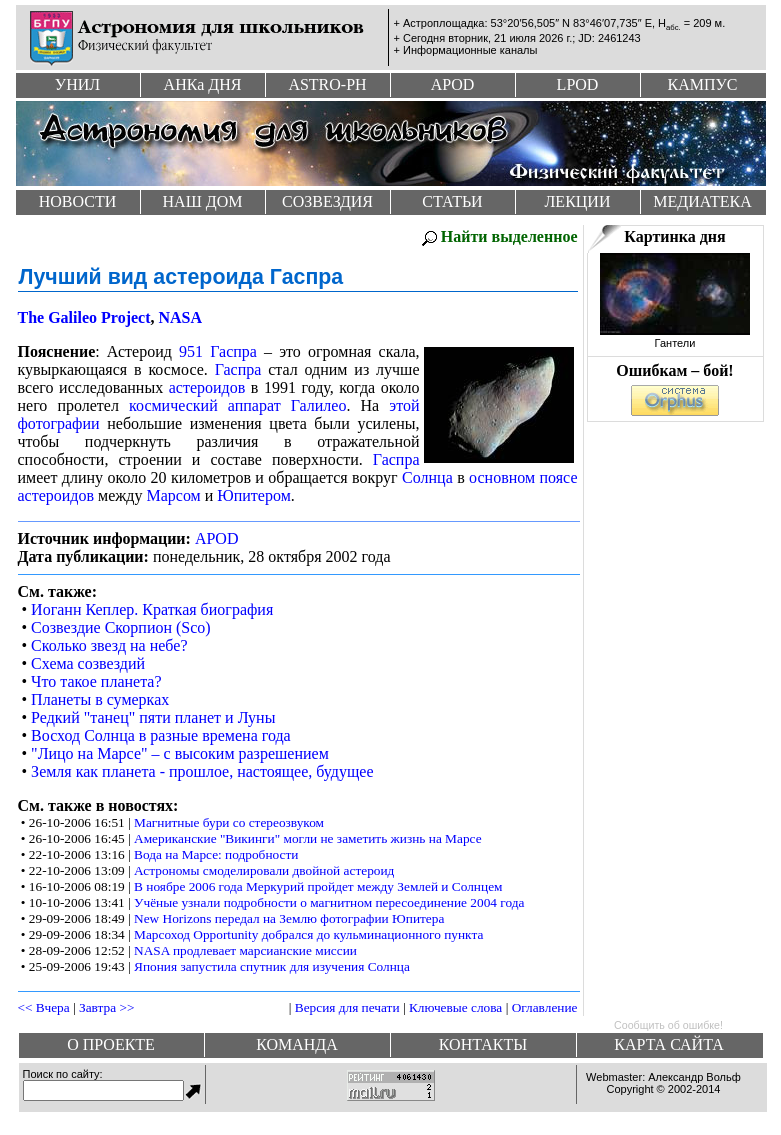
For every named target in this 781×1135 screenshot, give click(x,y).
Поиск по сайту (61, 1074)
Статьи (452, 201)
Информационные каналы (470, 50)
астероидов (207, 387)
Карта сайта (668, 1044)
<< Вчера (44, 1007)
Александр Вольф (694, 1077)
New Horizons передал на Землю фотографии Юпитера (289, 918)
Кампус (702, 84)
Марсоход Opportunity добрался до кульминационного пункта (308, 934)
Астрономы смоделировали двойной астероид (264, 870)
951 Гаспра (218, 351)
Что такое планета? (96, 681)
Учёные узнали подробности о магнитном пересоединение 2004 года (329, 902)
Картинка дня (674, 236)
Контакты (483, 1044)
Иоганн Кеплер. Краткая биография (152, 609)
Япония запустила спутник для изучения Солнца (272, 966)
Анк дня (203, 84)
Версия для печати (347, 1007)
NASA (181, 317)
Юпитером (253, 495)
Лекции (578, 201)
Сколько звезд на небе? (109, 645)
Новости (78, 201)
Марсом (173, 495)
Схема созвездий (88, 663)
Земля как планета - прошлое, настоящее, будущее (202, 771)
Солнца (427, 477)
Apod (453, 84)
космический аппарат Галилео (237, 405)
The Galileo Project (84, 317)
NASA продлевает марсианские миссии (245, 950)
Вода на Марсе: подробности (216, 854)
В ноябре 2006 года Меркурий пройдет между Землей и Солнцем (318, 886)
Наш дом (203, 201)
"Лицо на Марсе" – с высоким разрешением (180, 753)
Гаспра (238, 369)
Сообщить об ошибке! (668, 1025)
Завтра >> (107, 1007)
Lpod (578, 84)
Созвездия (327, 201)
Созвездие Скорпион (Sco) (121, 627)
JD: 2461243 (609, 38)
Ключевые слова (455, 1007)
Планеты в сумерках (100, 699)
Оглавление (545, 1007)
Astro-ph (327, 84)
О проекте (111, 1044)
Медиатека (702, 201)
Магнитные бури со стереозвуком (229, 822)
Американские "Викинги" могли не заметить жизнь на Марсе (308, 838)
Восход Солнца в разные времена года (161, 735)
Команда (297, 1044)
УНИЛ (77, 84)
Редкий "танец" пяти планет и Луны (153, 717)
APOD (217, 538)
